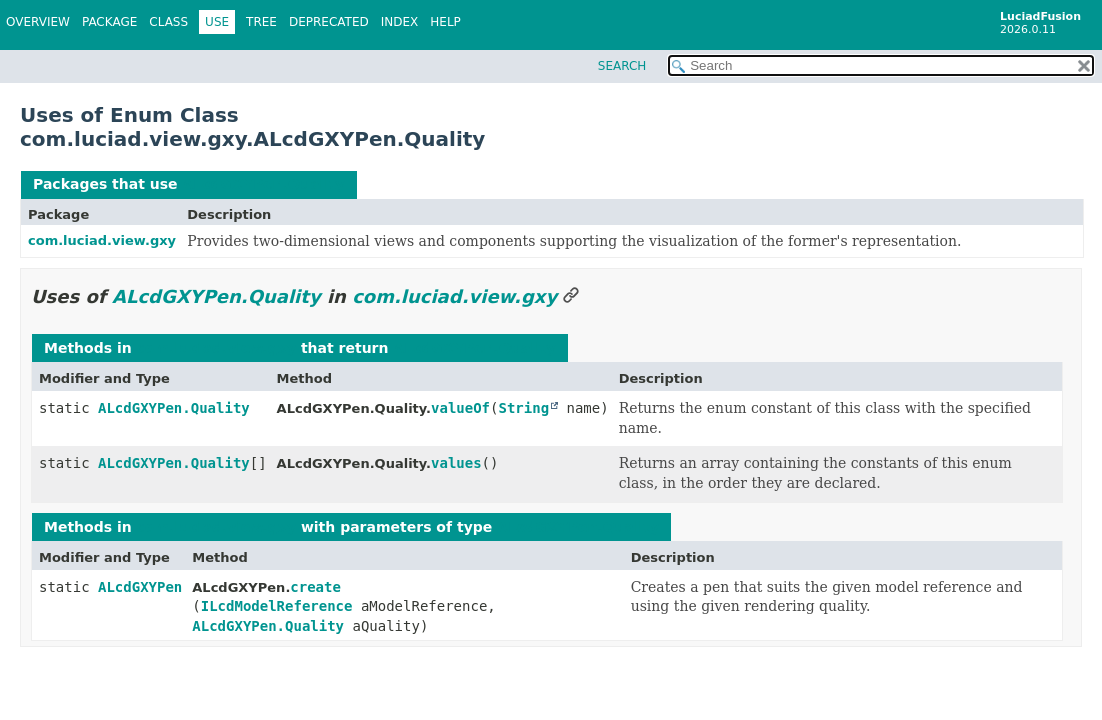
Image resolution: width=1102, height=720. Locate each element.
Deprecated (329, 22)
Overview (38, 22)
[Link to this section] (571, 296)
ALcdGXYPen (140, 587)
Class (168, 22)
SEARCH (622, 66)
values (456, 463)
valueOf (460, 408)
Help (445, 22)
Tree (261, 22)
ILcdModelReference (277, 606)
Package (109, 22)
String (523, 408)
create (315, 587)
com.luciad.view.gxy (102, 240)
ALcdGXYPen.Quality (263, 184)
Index (400, 22)
